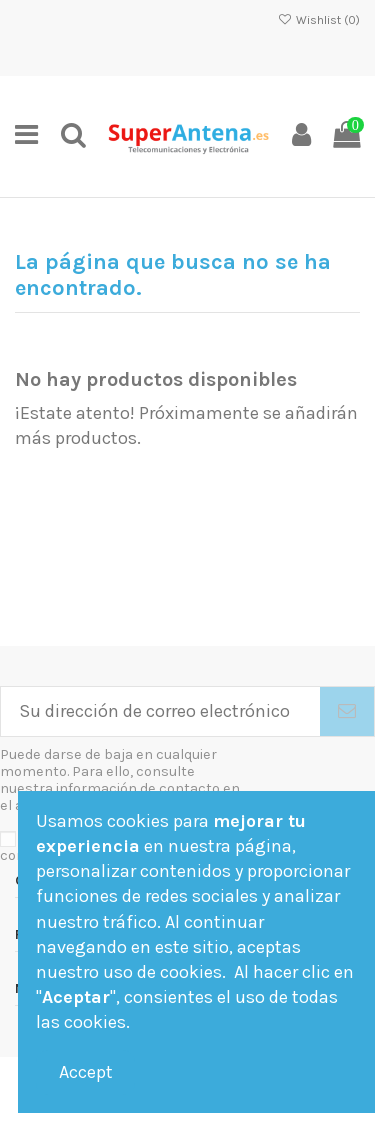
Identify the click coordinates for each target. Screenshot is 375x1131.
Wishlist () (319, 20)
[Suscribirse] (347, 711)
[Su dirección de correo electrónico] (160, 711)
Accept (86, 1072)
